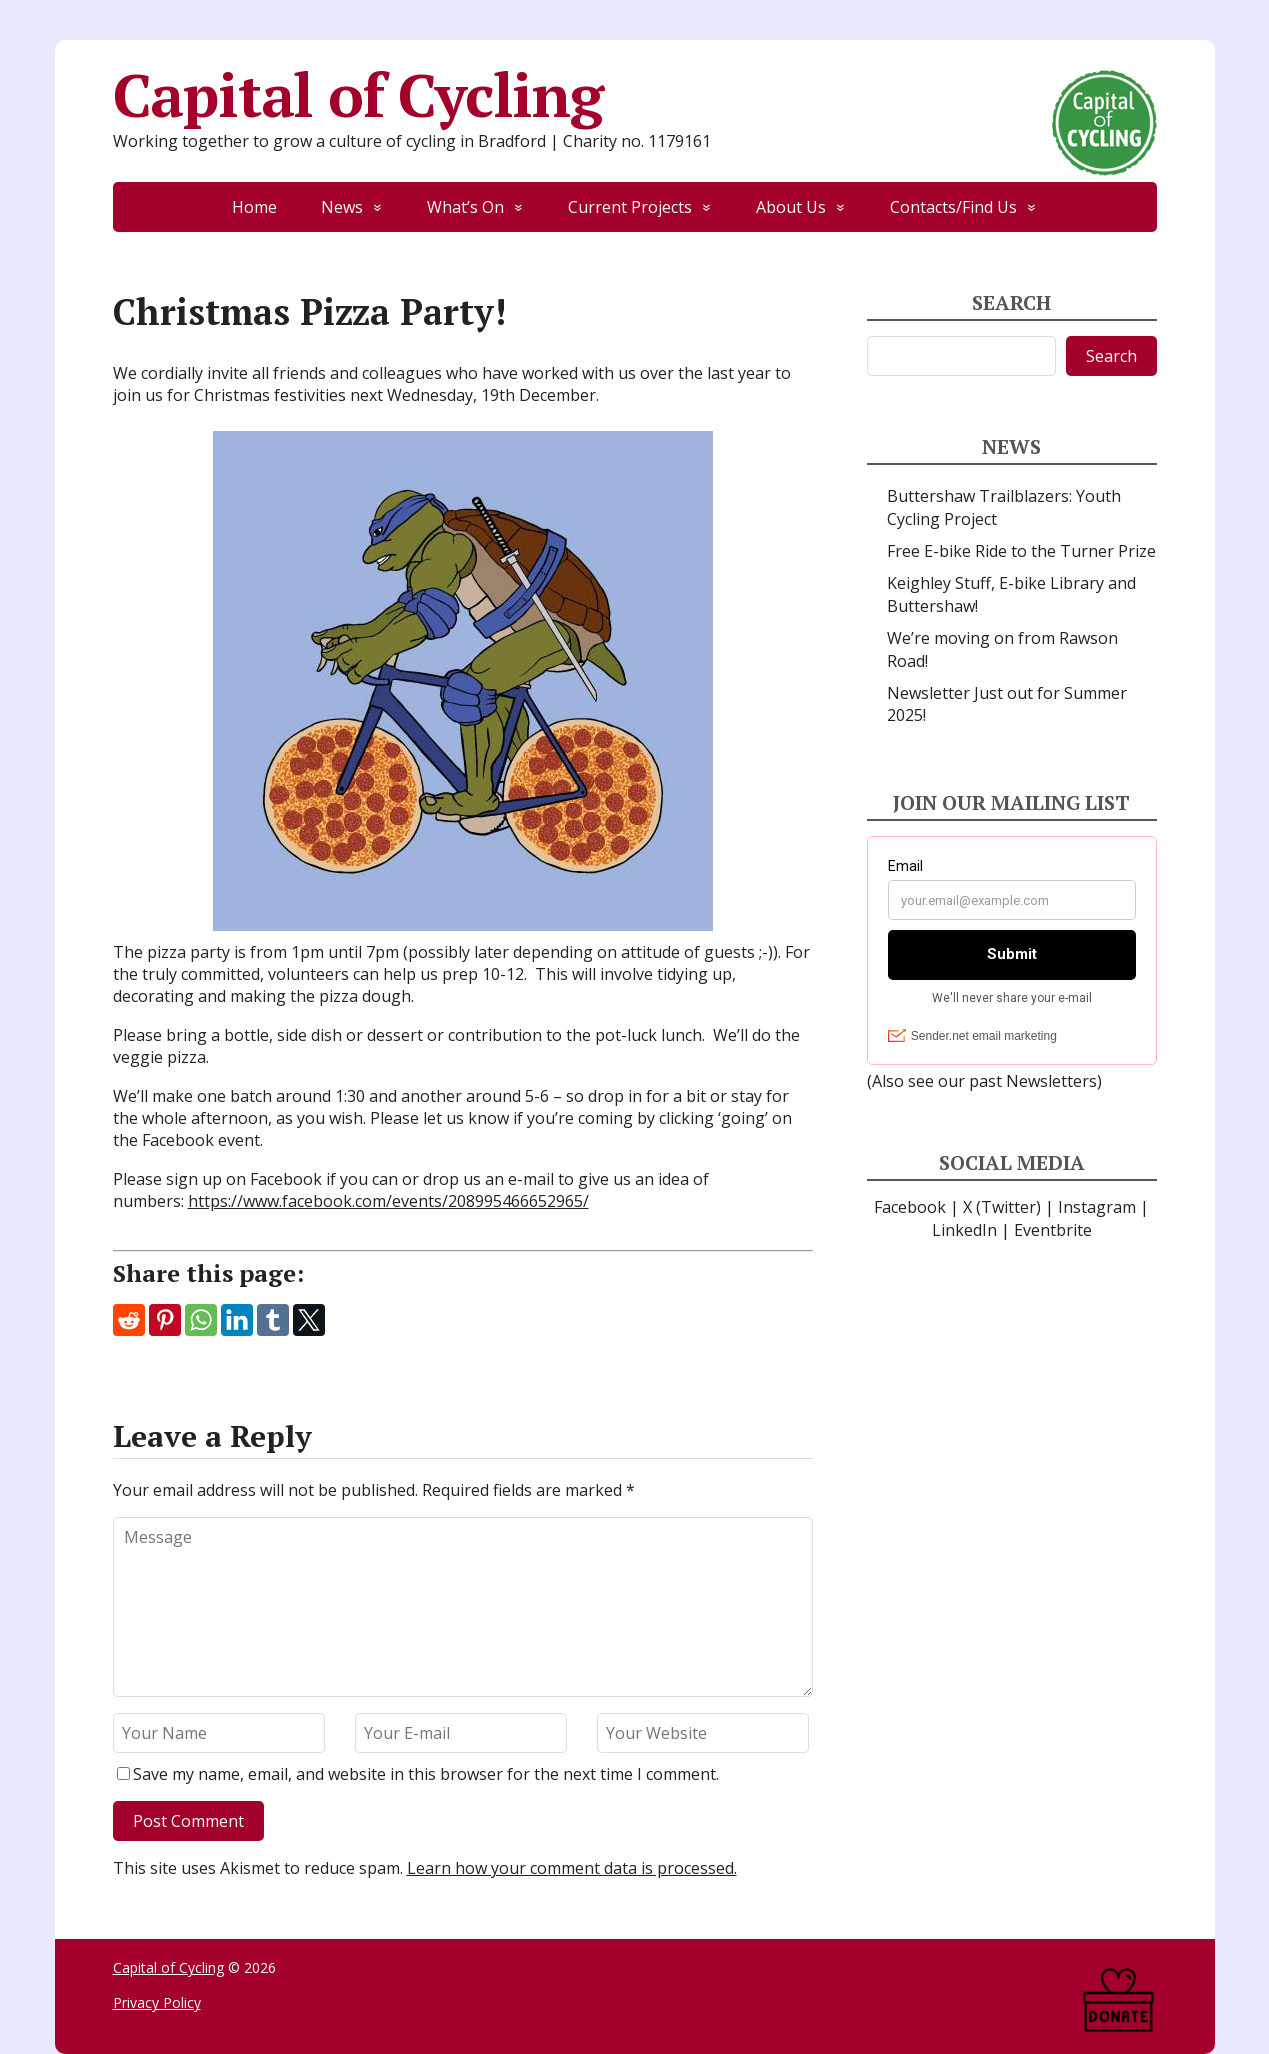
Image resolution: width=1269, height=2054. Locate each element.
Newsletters (1051, 1081)
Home (254, 207)
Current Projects (630, 207)
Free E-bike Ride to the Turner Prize (1021, 551)
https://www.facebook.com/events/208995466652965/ (388, 1201)
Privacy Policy (157, 2002)
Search (1111, 356)
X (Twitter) (1002, 1207)
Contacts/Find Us (953, 207)
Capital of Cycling (635, 95)
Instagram (1097, 1207)
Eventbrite (1053, 1230)
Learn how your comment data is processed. (572, 1868)
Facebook (910, 1207)
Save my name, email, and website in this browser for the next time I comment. (426, 1774)
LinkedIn (964, 1230)
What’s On (465, 207)
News (342, 207)
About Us (791, 207)
